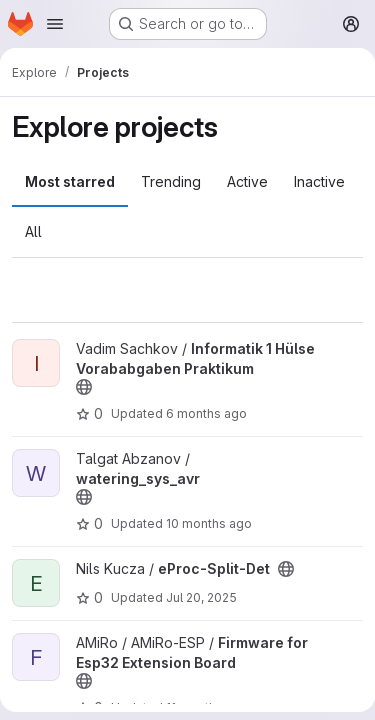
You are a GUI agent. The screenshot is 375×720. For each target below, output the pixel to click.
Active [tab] (247, 181)
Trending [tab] (171, 181)
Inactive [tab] (319, 181)
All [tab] (33, 231)
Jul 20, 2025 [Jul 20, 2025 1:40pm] (201, 597)
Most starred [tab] (70, 181)
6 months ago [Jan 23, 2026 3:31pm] (206, 413)
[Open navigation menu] (55, 24)
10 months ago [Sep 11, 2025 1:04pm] (209, 523)
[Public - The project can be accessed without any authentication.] (84, 387)
